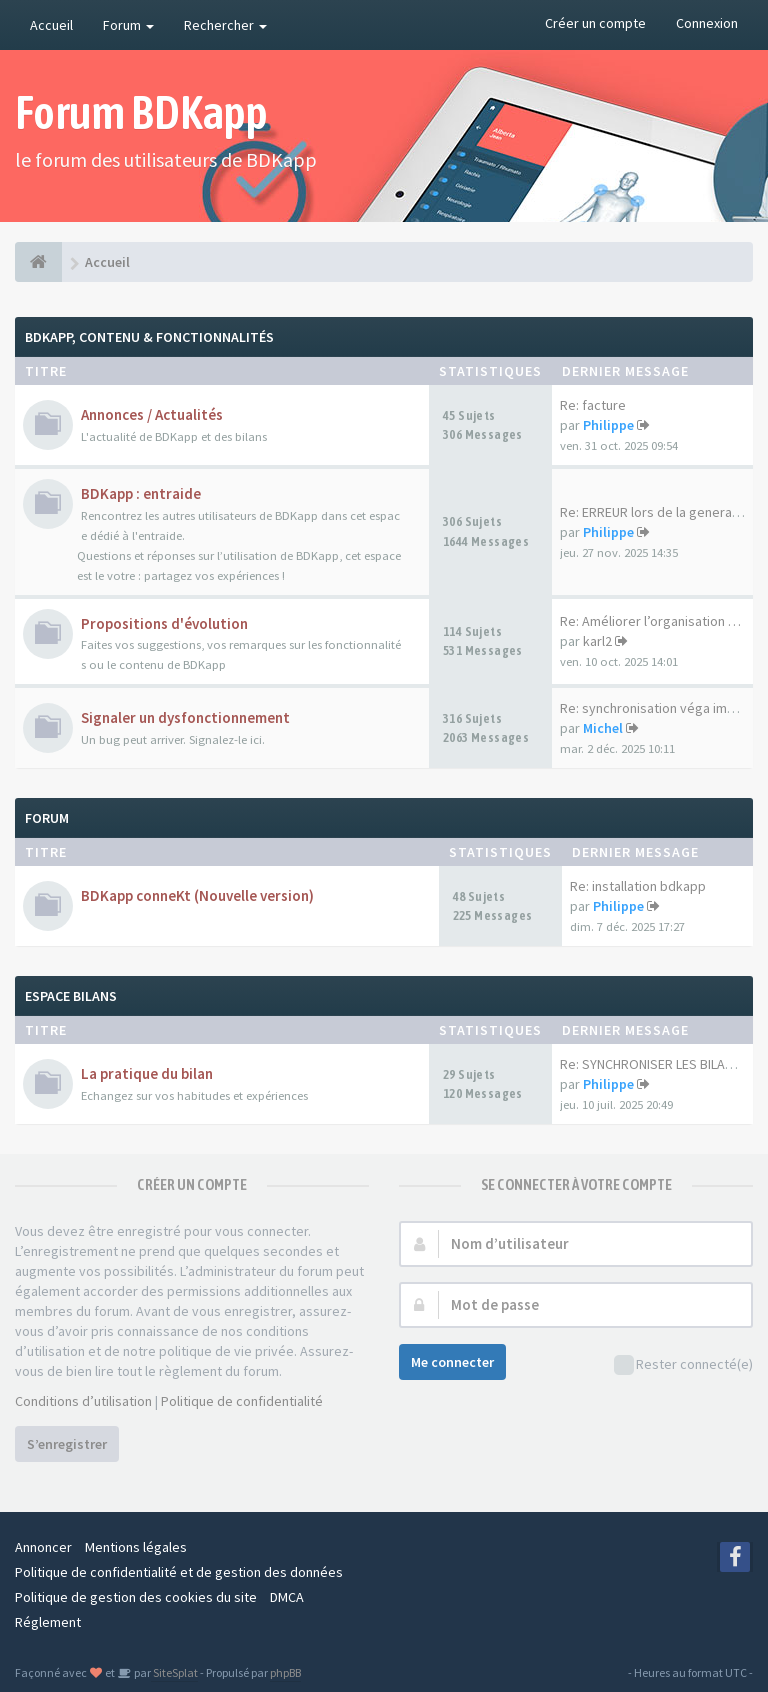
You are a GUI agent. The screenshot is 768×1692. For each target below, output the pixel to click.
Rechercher (225, 25)
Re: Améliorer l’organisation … (650, 621)
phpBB (285, 1672)
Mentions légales (136, 1547)
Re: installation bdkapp (638, 886)
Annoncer (43, 1547)
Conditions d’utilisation (83, 1401)
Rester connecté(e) (683, 1365)
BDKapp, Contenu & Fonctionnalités (149, 337)
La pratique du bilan (147, 1073)
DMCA (287, 1597)
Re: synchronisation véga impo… (658, 708)
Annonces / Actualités (152, 414)
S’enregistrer (67, 1444)
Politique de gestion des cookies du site (136, 1597)
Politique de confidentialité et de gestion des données (179, 1572)
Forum (128, 25)
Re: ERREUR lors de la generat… (655, 512)
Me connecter (452, 1362)
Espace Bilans (71, 996)
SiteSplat (174, 1672)
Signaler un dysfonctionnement (185, 717)
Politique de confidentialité (242, 1401)
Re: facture (593, 405)
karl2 (597, 641)
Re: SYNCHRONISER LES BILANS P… (661, 1064)
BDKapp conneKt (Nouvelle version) (197, 895)
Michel (603, 728)
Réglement (48, 1622)
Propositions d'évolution (164, 623)
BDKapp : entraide (141, 493)
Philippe (608, 425)
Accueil (51, 25)
